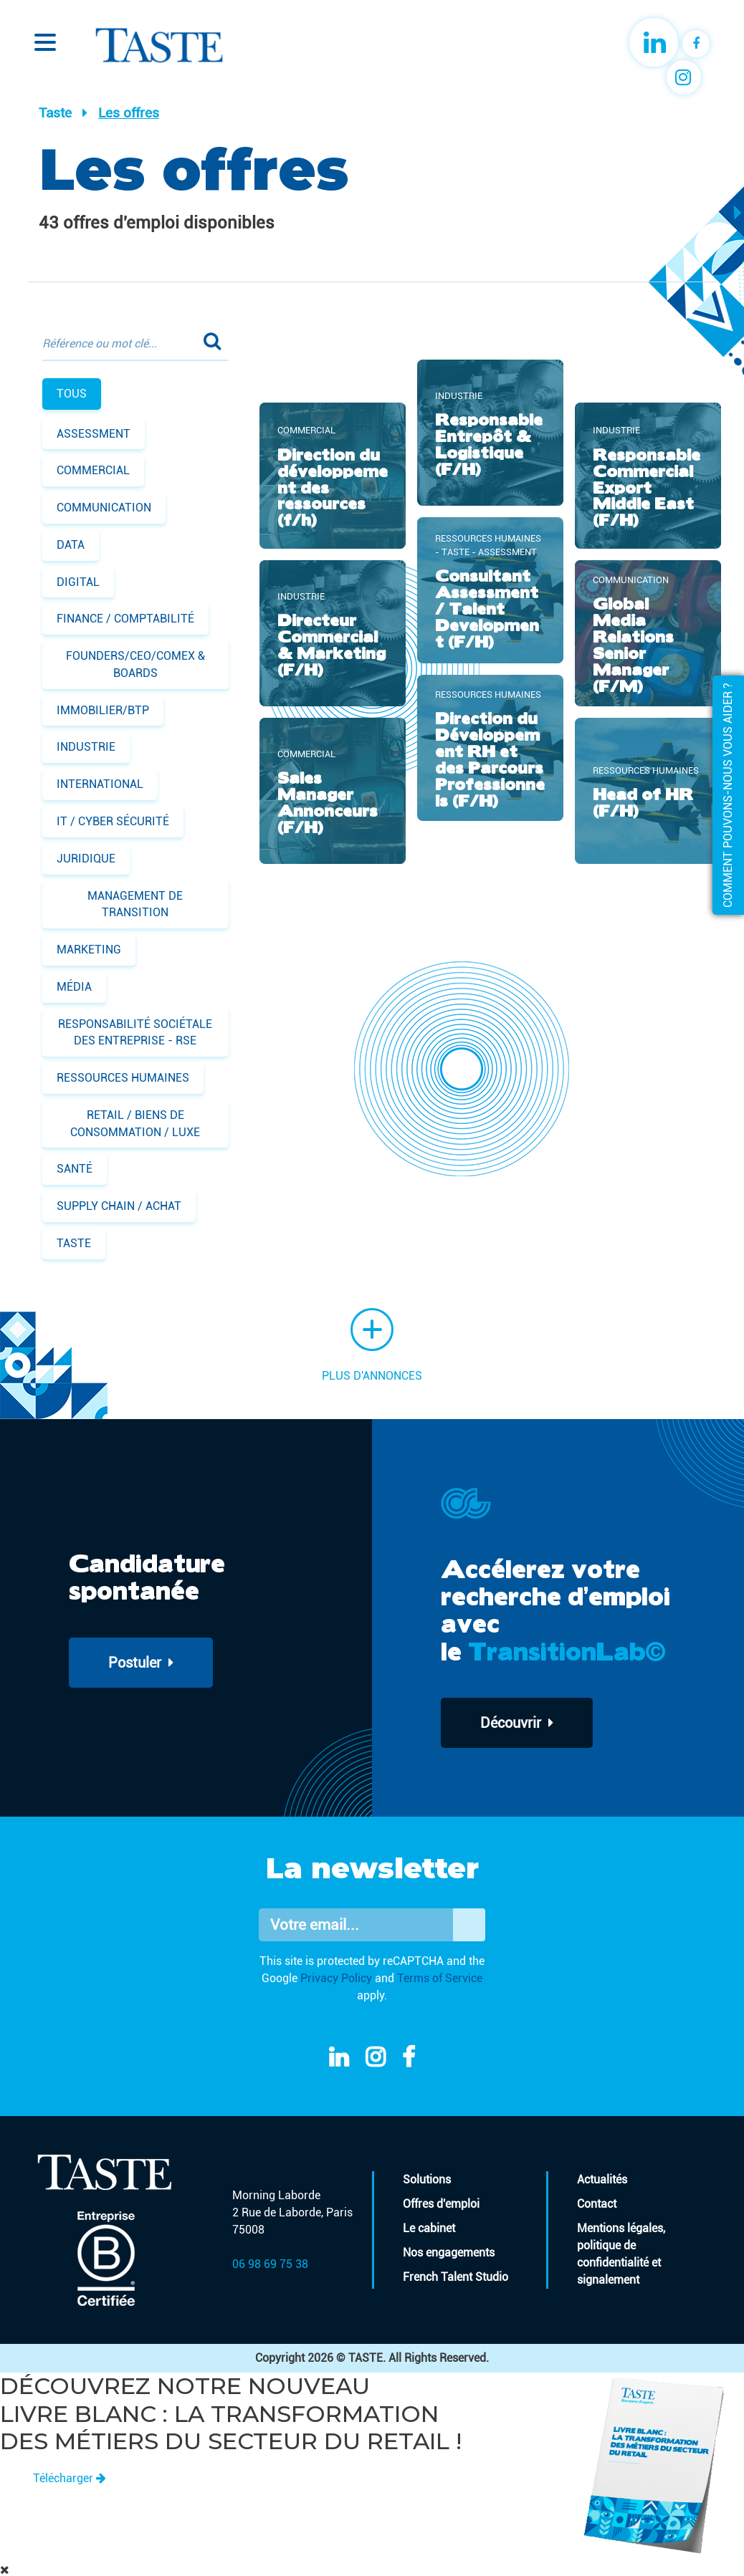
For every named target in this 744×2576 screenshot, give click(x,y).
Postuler (140, 1662)
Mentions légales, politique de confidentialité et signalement (621, 2254)
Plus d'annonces (372, 1345)
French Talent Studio (455, 2277)
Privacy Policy (336, 1978)
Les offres (128, 113)
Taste (55, 113)
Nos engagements (449, 2252)
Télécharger (69, 2478)
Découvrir (516, 1722)
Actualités (602, 2179)
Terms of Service (439, 1978)
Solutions (427, 2179)
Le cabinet (429, 2228)
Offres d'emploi (441, 2204)
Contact (596, 2204)
